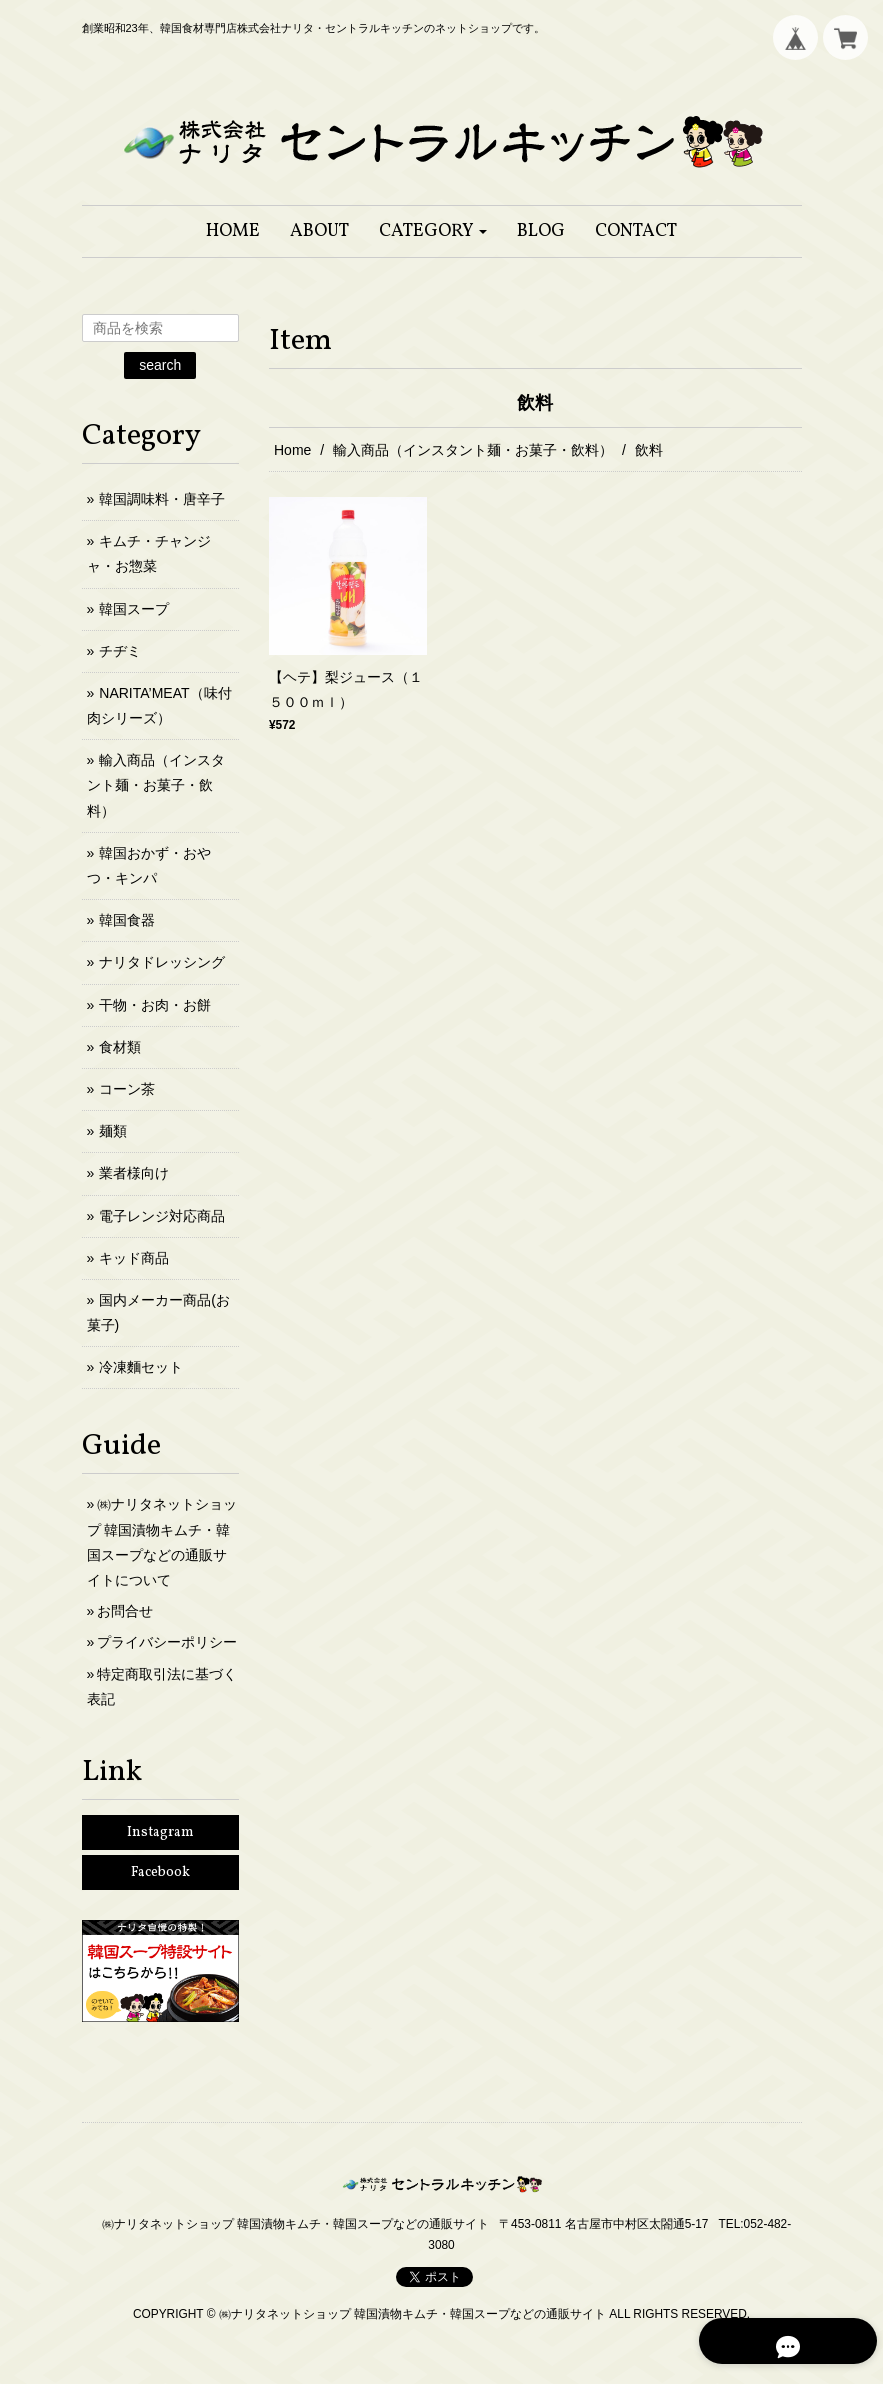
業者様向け (134, 1173)
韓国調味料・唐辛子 (162, 499)
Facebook (160, 1872)
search (160, 365)
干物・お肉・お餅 (155, 1005)
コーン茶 (127, 1089)
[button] (433, 231)
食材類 (120, 1047)
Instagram (160, 1832)
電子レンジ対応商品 (162, 1216)
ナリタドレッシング (162, 962)
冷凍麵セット (141, 1367)
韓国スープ (134, 609)
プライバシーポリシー (167, 1642)
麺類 (113, 1131)
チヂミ (120, 651)
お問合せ (125, 1611)
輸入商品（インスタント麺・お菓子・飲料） (473, 450)
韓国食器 (127, 920)
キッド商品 (134, 1258)
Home (292, 450)
